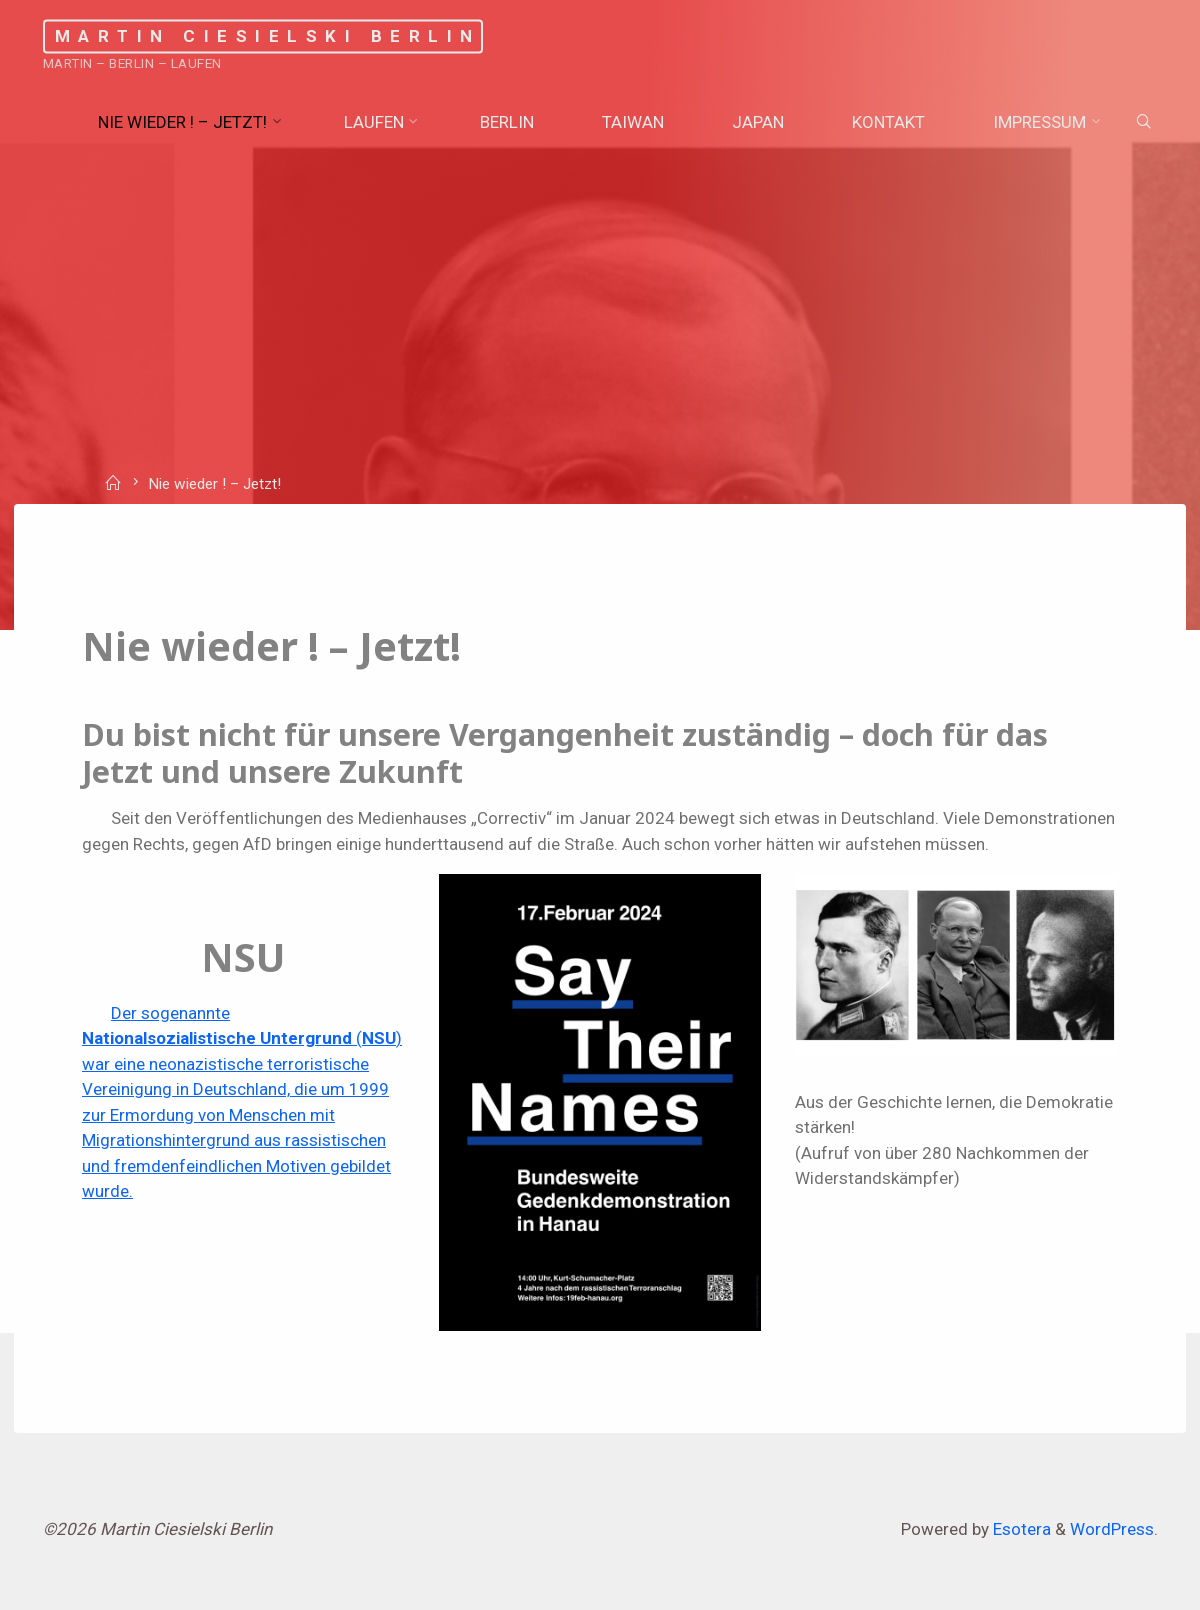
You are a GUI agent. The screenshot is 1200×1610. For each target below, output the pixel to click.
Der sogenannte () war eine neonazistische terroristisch (242, 1038)
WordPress (1112, 1529)
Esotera (1020, 1529)
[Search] (1142, 122)
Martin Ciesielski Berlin (268, 36)
